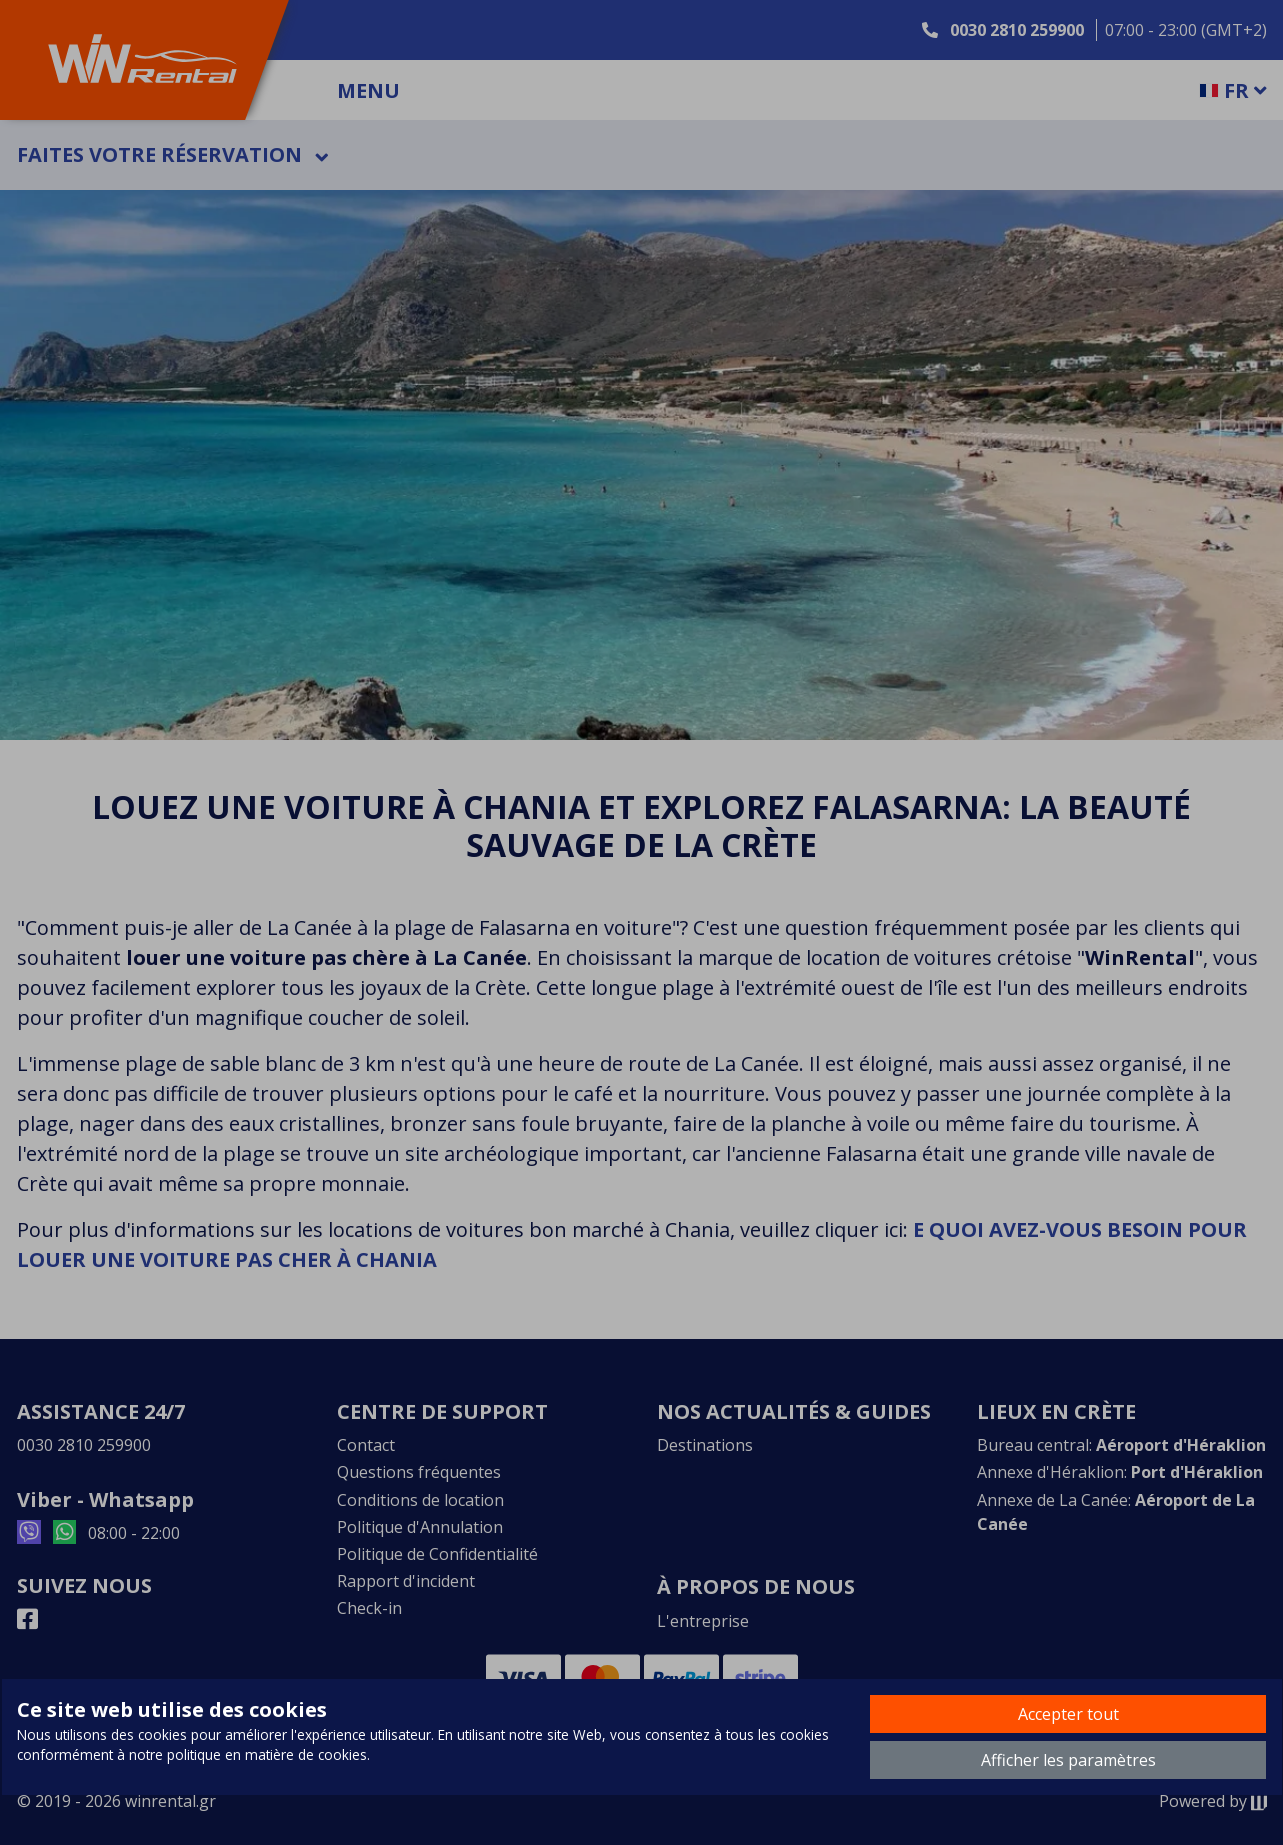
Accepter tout (1068, 1714)
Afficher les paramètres (1068, 1760)
